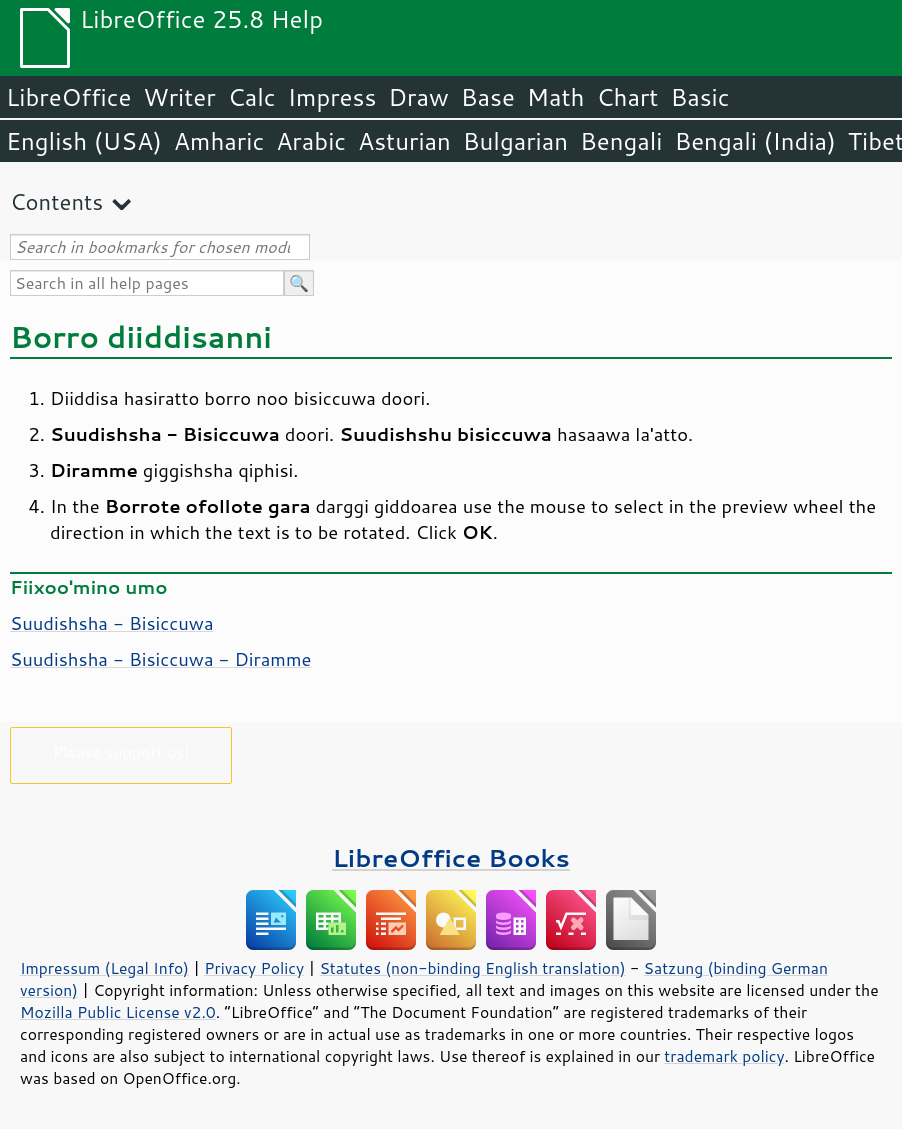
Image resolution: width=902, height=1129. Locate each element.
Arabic (311, 141)
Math (556, 97)
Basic (699, 97)
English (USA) (84, 141)
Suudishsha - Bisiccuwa (112, 623)
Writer (179, 97)
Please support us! (121, 751)
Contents (56, 201)
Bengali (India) (755, 141)
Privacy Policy (254, 968)
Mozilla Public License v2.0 (118, 1012)
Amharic (219, 141)
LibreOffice (68, 97)
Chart (627, 97)
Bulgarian (515, 141)
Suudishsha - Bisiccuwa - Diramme (160, 659)
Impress (332, 97)
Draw (418, 97)
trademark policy (724, 1056)
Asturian (404, 141)
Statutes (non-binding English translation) (472, 968)
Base (488, 97)
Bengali (621, 141)
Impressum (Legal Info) (104, 968)
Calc (252, 97)
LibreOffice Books (451, 857)
